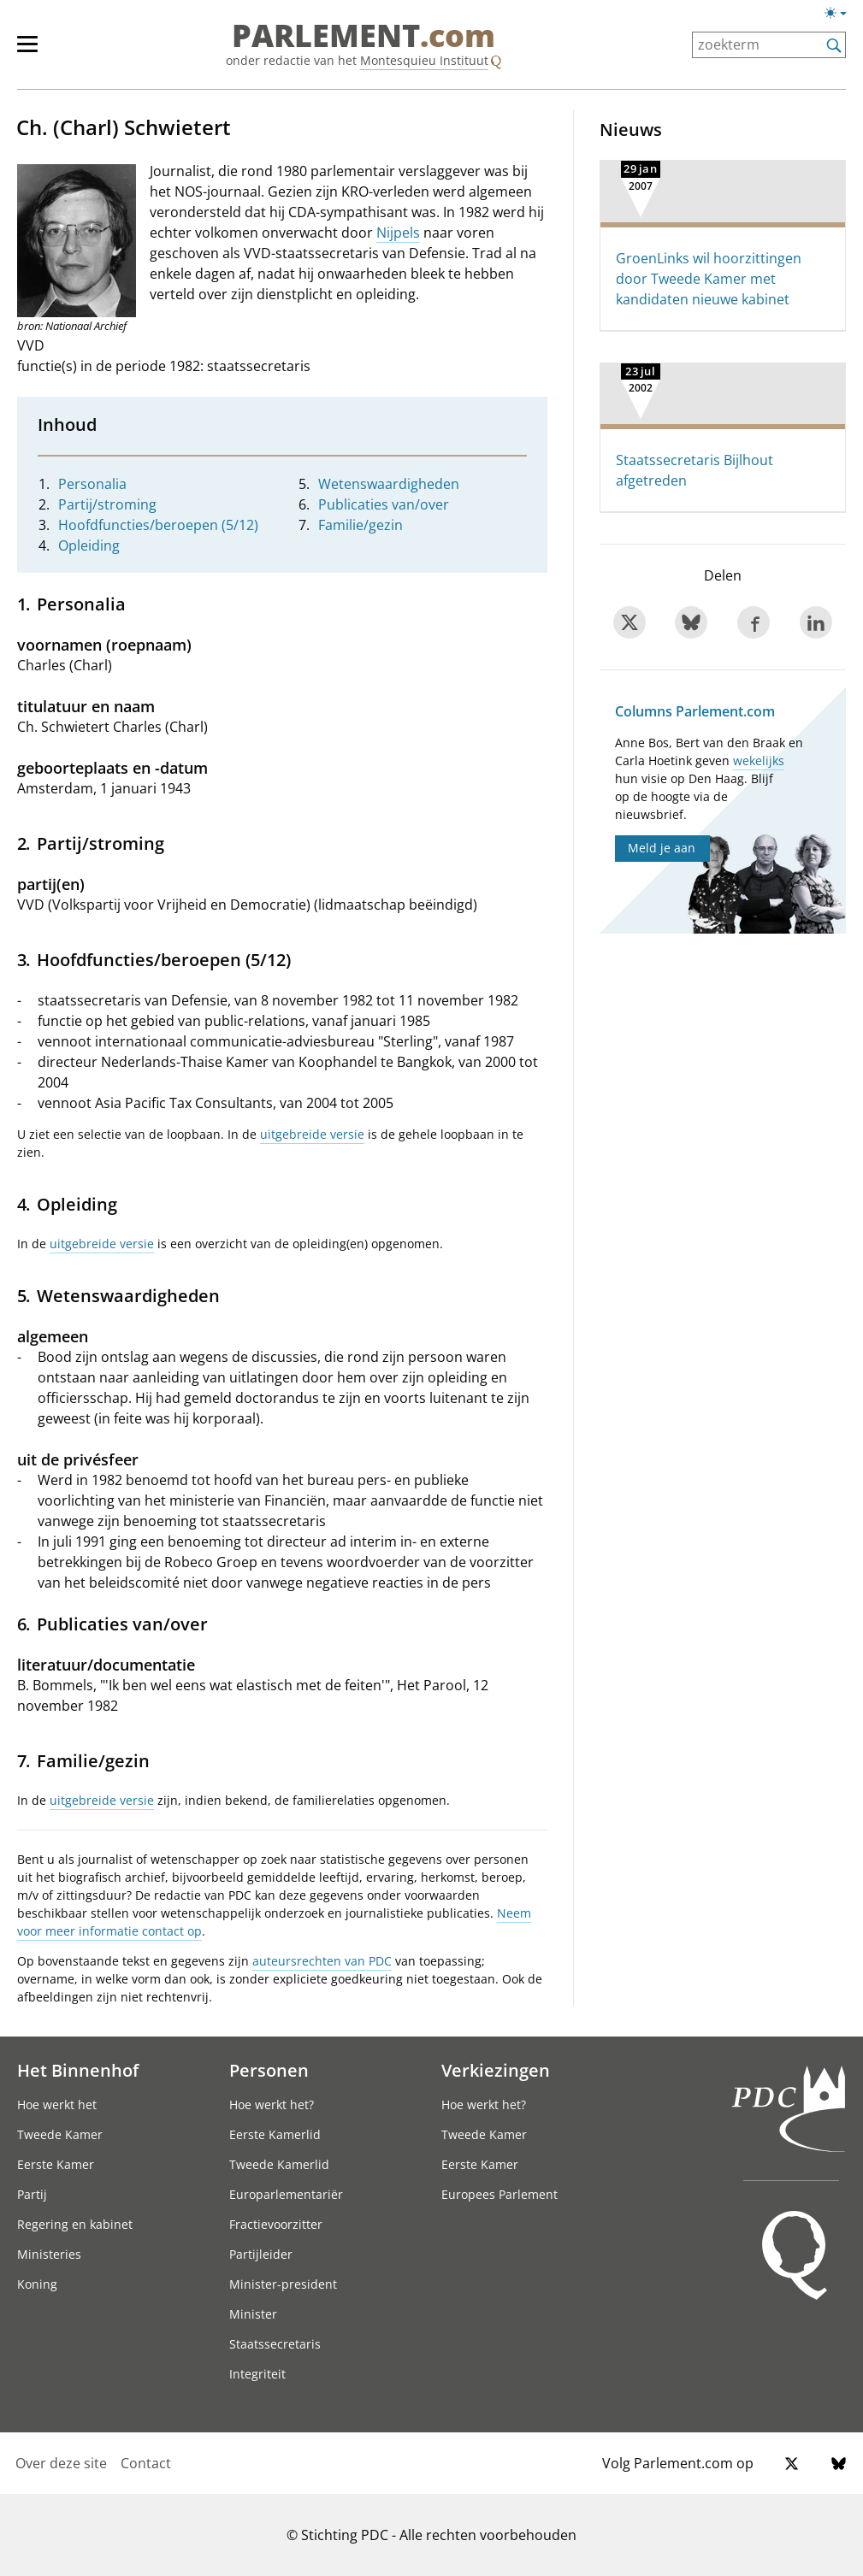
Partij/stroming (107, 504)
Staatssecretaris (275, 2344)
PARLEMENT (363, 36)
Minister (253, 2314)
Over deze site (61, 2463)
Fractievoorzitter (275, 2224)
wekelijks (758, 760)
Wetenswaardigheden (388, 484)
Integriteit (257, 2374)
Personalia (92, 484)
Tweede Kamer (60, 2134)
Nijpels (398, 232)
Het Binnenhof (78, 2070)
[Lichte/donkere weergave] (841, 16)
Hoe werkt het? (271, 2104)
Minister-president (283, 2284)
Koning (37, 2284)
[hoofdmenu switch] (27, 51)
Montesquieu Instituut (424, 60)
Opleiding (89, 545)
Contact (146, 2463)
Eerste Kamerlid (275, 2134)
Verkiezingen (495, 2070)
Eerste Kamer (55, 2164)
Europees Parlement (499, 2194)
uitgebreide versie (312, 1134)
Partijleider (261, 2254)
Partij (32, 2194)
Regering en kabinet (75, 2224)
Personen (269, 2070)
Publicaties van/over (383, 504)
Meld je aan (661, 848)
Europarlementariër (286, 2194)
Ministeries (49, 2254)
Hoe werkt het (57, 2104)
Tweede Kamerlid (279, 2164)
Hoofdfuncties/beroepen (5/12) (158, 525)
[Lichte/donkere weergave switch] (841, 13)
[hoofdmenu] (36, 51)
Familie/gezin (360, 525)
